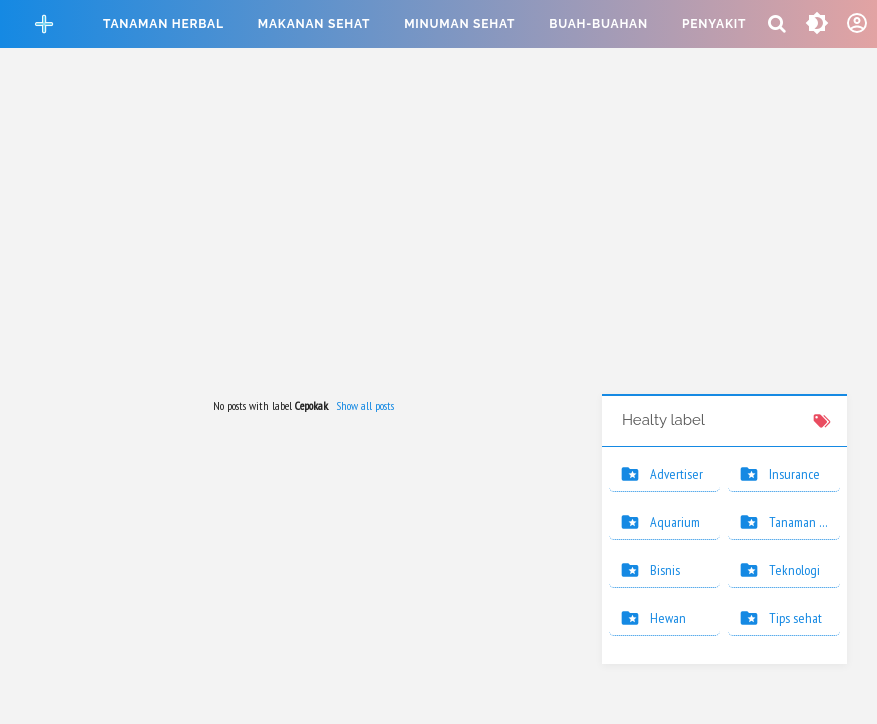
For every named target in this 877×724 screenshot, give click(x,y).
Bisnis (665, 570)
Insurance (794, 474)
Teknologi (794, 570)
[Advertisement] (438, 224)
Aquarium (675, 522)
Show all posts (365, 405)
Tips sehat (795, 618)
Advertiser (676, 474)
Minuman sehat (459, 24)
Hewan (668, 618)
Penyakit (714, 24)
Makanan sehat (314, 24)
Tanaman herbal (163, 24)
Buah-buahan (598, 24)
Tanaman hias (804, 522)
